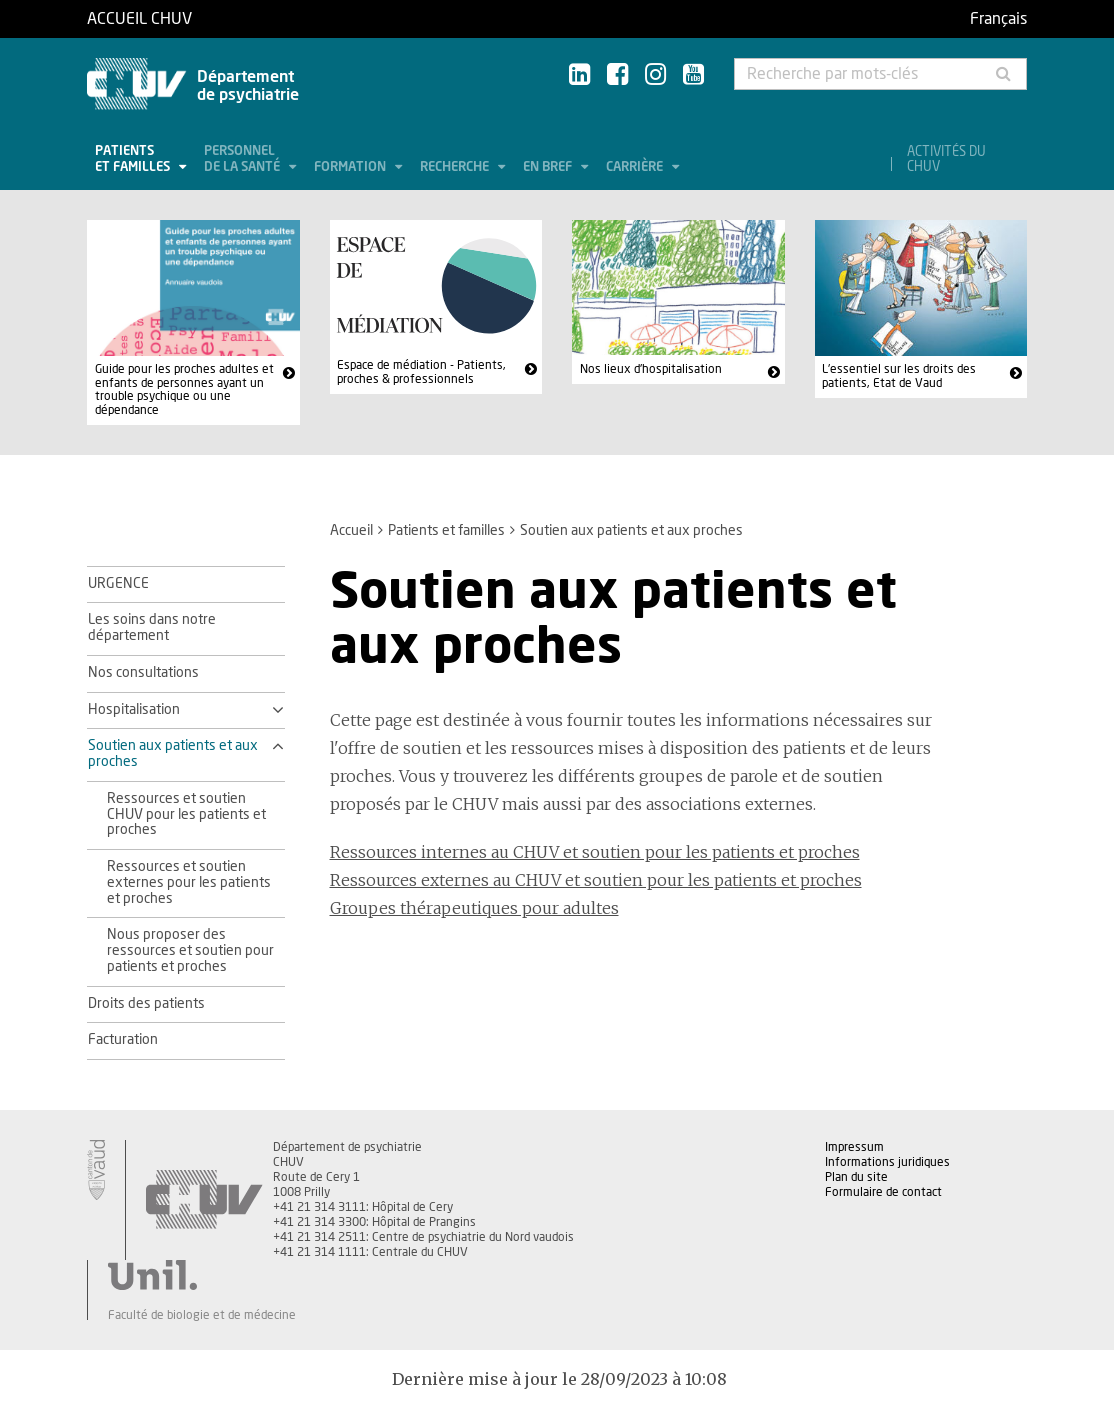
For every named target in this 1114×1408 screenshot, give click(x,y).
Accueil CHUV (139, 19)
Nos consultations (143, 673)
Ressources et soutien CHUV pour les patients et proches (186, 815)
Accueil (351, 531)
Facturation (123, 1040)
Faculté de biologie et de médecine (202, 1315)
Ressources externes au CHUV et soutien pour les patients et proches (596, 880)
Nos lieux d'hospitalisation (651, 369)
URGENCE (118, 584)
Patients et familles (134, 159)
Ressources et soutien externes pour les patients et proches (189, 883)
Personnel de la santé (243, 159)
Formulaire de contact (883, 1192)
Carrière (636, 167)
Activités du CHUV (946, 160)
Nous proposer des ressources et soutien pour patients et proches (190, 951)
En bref (549, 167)
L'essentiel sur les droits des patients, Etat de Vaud (899, 376)
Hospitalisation (134, 710)
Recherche (456, 167)
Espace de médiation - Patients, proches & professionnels (421, 372)
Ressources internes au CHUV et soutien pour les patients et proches (595, 852)
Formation (351, 167)
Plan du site (856, 1177)
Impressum (854, 1147)
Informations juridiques (887, 1162)
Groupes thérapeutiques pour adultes (474, 908)
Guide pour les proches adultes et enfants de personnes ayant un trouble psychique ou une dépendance (184, 389)
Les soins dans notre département (152, 628)
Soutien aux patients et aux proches (173, 754)
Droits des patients (146, 1004)
